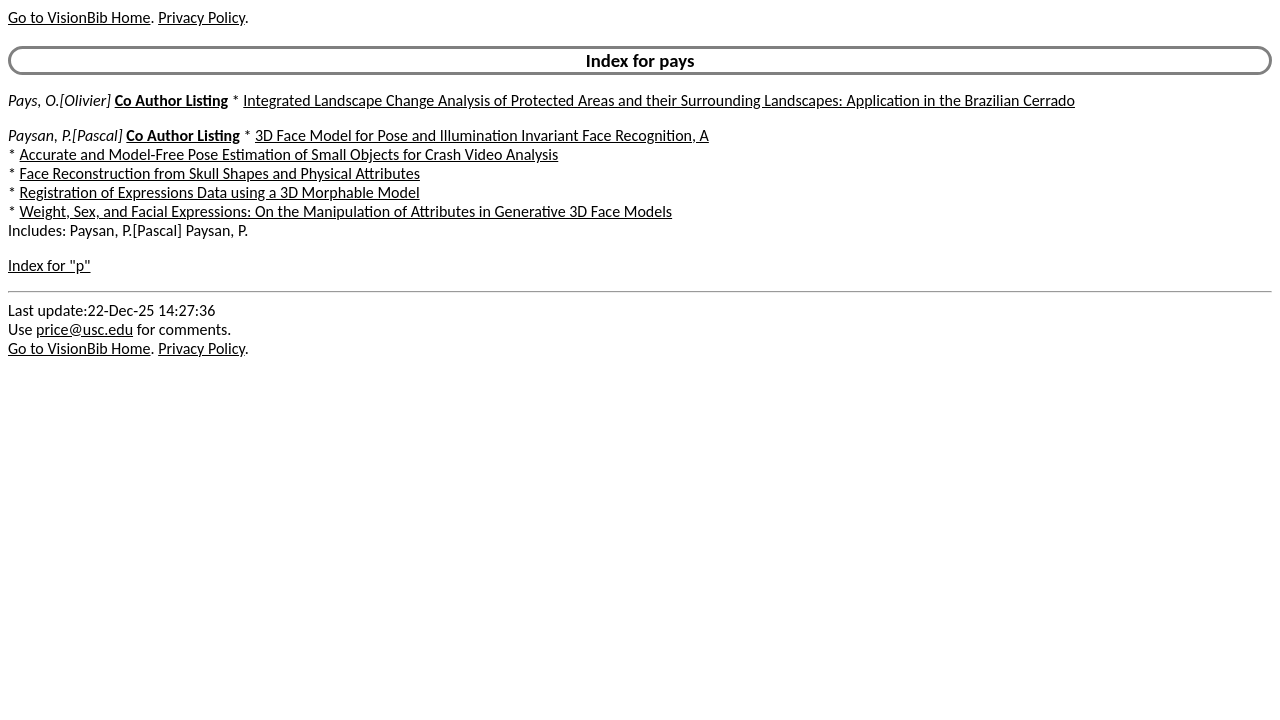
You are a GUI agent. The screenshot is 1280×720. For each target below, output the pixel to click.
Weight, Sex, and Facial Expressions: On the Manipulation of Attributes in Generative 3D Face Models (346, 211)
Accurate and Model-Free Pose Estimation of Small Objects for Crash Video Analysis (289, 154)
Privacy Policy (201, 17)
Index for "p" (49, 265)
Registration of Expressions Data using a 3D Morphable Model (220, 192)
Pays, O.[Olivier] (59, 100)
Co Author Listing (171, 100)
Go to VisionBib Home (79, 17)
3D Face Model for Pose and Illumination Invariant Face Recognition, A (482, 135)
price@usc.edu (84, 329)
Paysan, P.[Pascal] (65, 135)
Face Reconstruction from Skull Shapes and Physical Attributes (220, 173)
